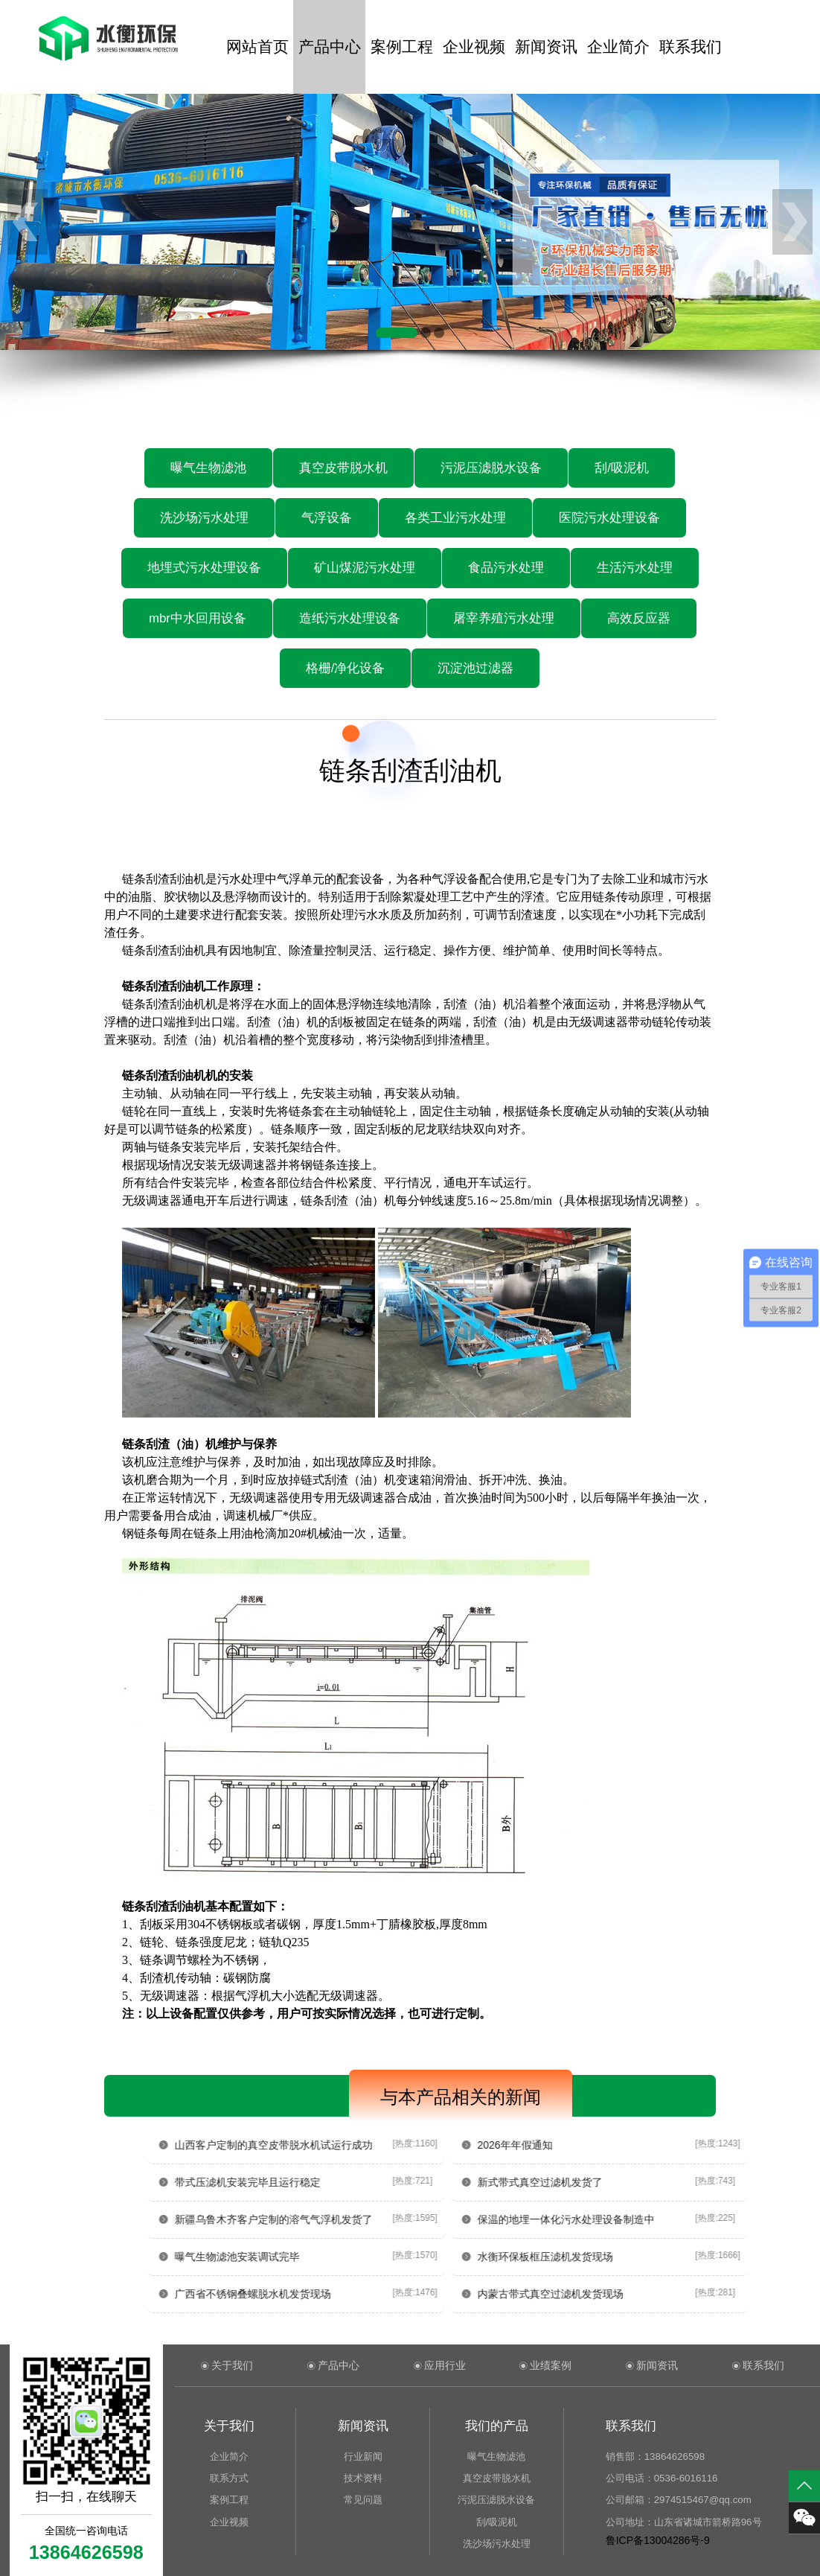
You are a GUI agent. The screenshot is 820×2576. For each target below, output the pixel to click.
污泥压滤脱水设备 (491, 468)
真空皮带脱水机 (343, 468)
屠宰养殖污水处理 (503, 618)
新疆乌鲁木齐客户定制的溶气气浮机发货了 (336, 2219)
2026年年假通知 (577, 2145)
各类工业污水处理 (455, 518)
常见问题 (363, 2499)
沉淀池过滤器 (475, 668)
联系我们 (690, 46)
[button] (396, 333)
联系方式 (229, 2478)
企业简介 (618, 46)
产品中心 (329, 46)
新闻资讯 (546, 46)
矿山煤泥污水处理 (364, 568)
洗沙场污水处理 (204, 518)
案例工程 (402, 46)
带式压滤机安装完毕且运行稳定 (310, 2182)
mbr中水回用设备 (197, 618)
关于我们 (232, 2365)
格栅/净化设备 (345, 668)
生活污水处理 (635, 568)
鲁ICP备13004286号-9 (658, 2540)
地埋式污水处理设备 (204, 568)
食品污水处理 (506, 568)
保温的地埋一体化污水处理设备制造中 (628, 2219)
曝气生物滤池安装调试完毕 (300, 2257)
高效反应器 (638, 618)
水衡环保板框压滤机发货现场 (607, 2257)
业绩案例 (550, 2365)
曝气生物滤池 (208, 468)
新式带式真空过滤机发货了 (602, 2182)
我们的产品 (496, 2426)
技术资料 (363, 2478)
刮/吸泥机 (622, 468)
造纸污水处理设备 (349, 618)
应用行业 (445, 2365)
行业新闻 (363, 2456)
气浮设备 (326, 518)
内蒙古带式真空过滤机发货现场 (612, 2294)
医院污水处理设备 (609, 518)
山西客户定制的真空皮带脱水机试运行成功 (336, 2145)
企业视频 (474, 46)
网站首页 (257, 46)
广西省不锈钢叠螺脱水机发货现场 (315, 2294)
